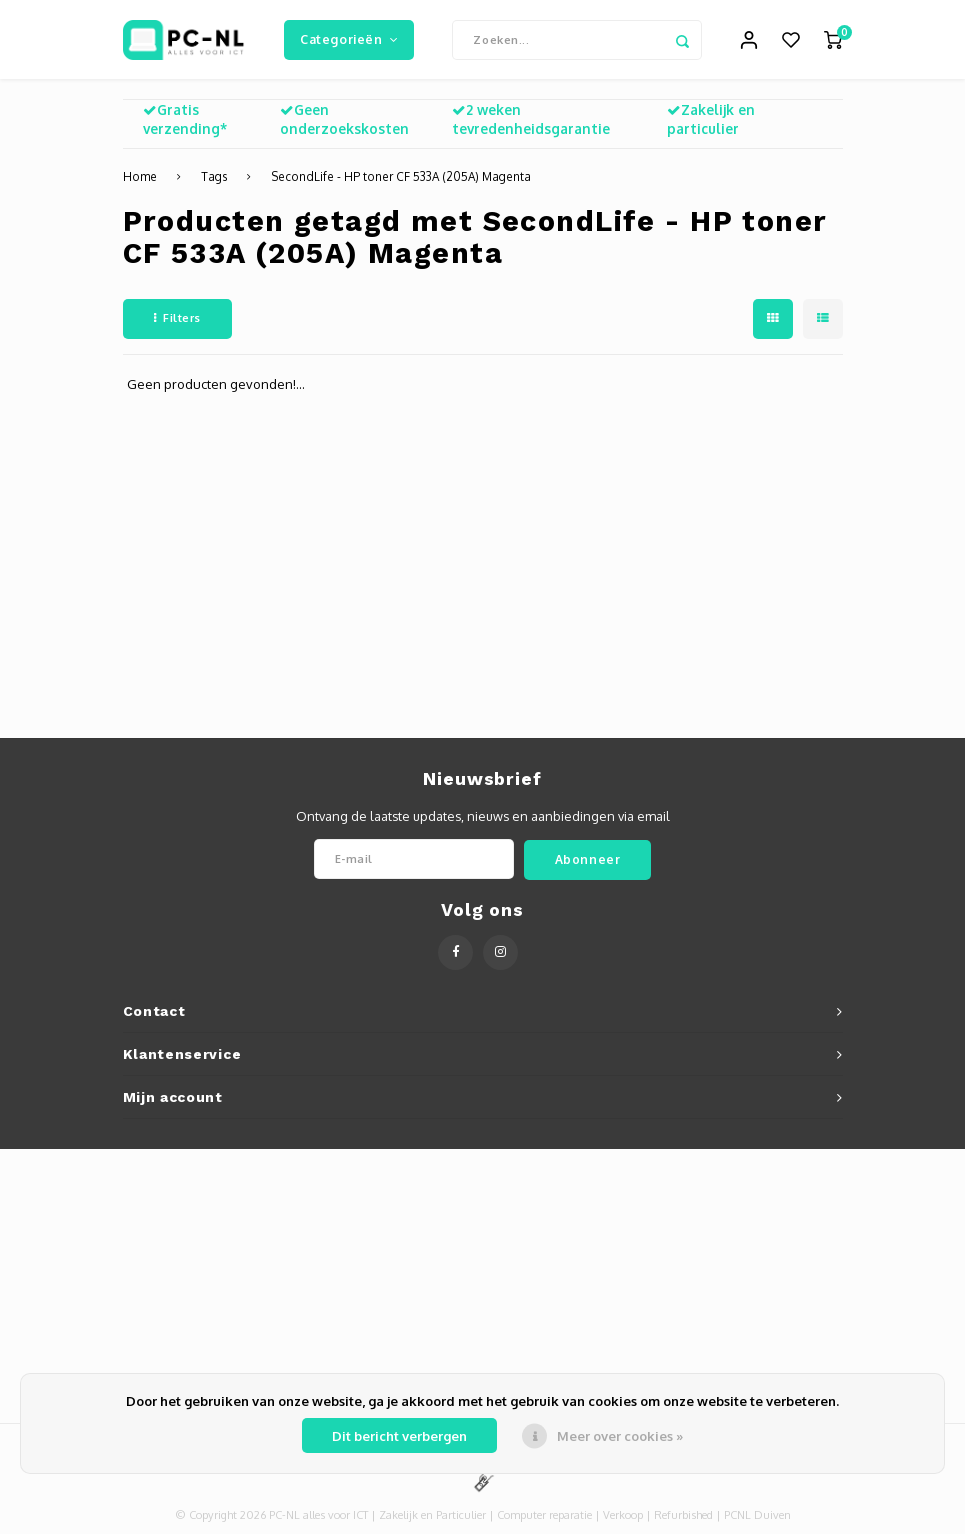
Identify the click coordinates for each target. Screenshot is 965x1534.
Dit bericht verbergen (399, 1436)
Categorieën (349, 39)
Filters (177, 319)
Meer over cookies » (620, 1436)
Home (140, 177)
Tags (214, 177)
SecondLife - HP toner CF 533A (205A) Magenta (401, 177)
